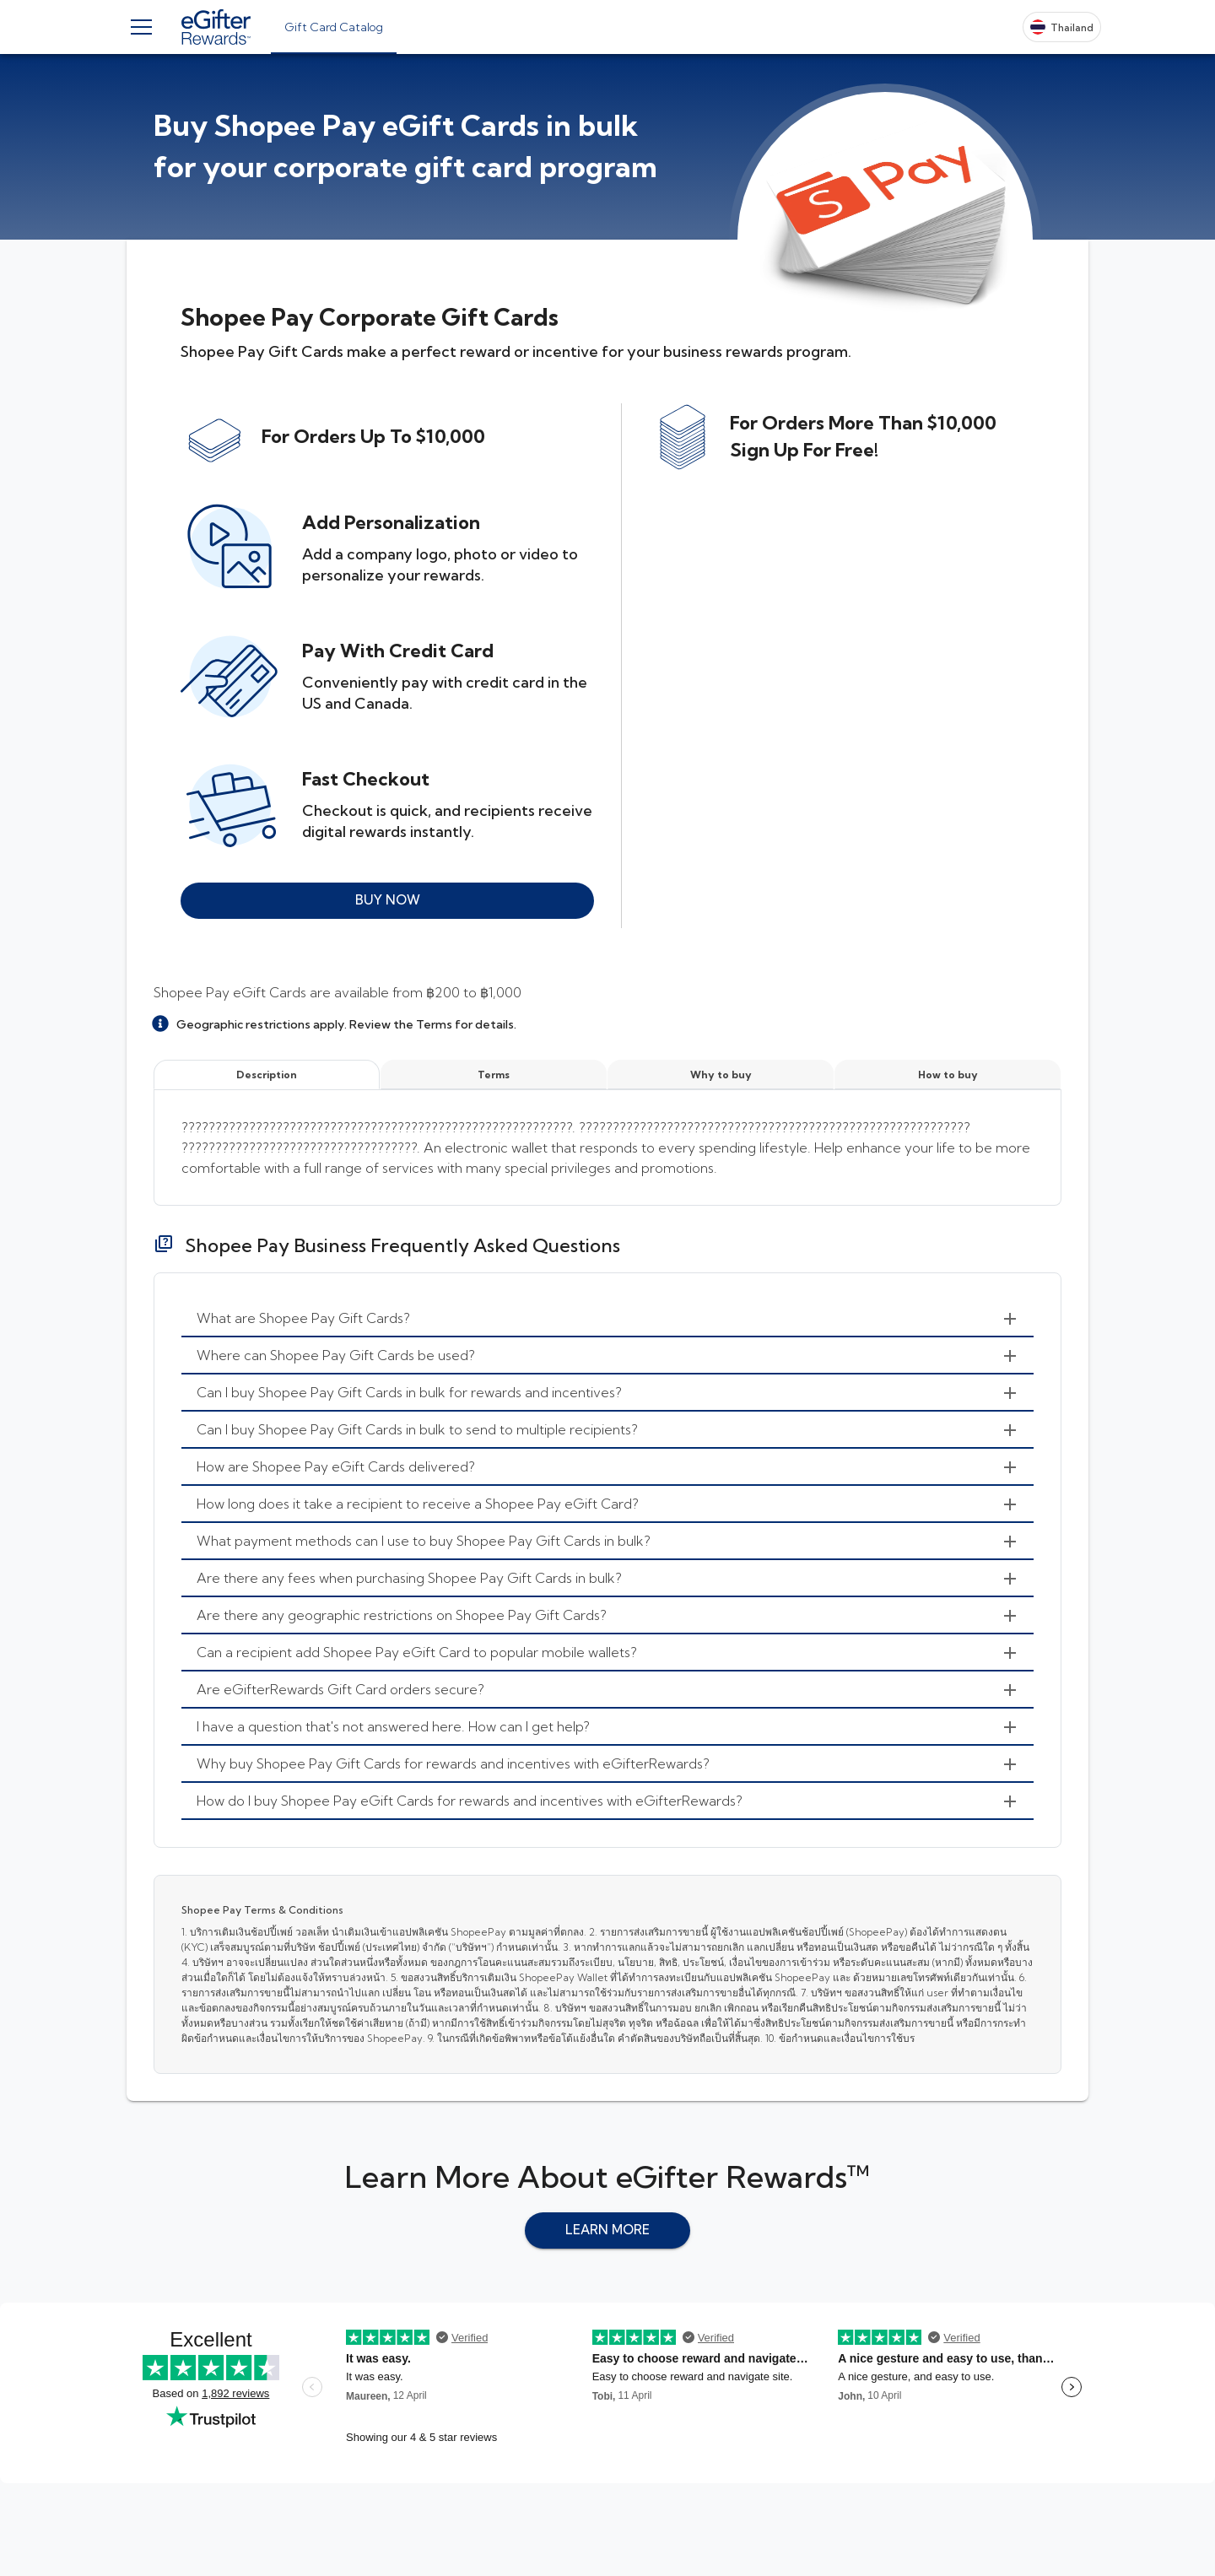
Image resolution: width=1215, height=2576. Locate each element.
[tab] (334, 27)
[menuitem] (607, 1318)
